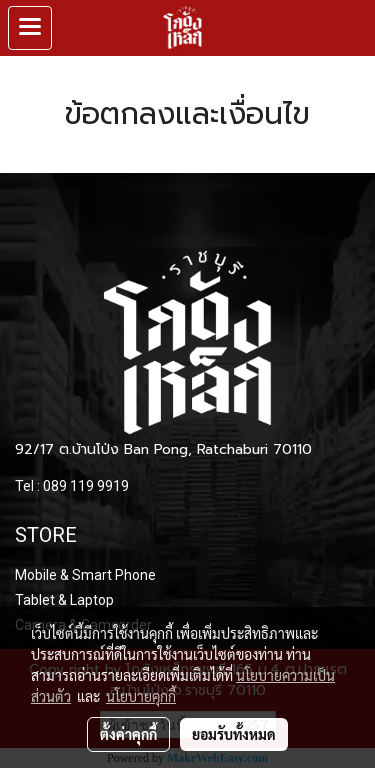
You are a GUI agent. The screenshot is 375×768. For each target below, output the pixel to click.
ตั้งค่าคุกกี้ (128, 734)
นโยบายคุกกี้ (141, 696)
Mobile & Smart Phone (85, 575)
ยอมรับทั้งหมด (234, 734)
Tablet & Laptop (64, 600)
